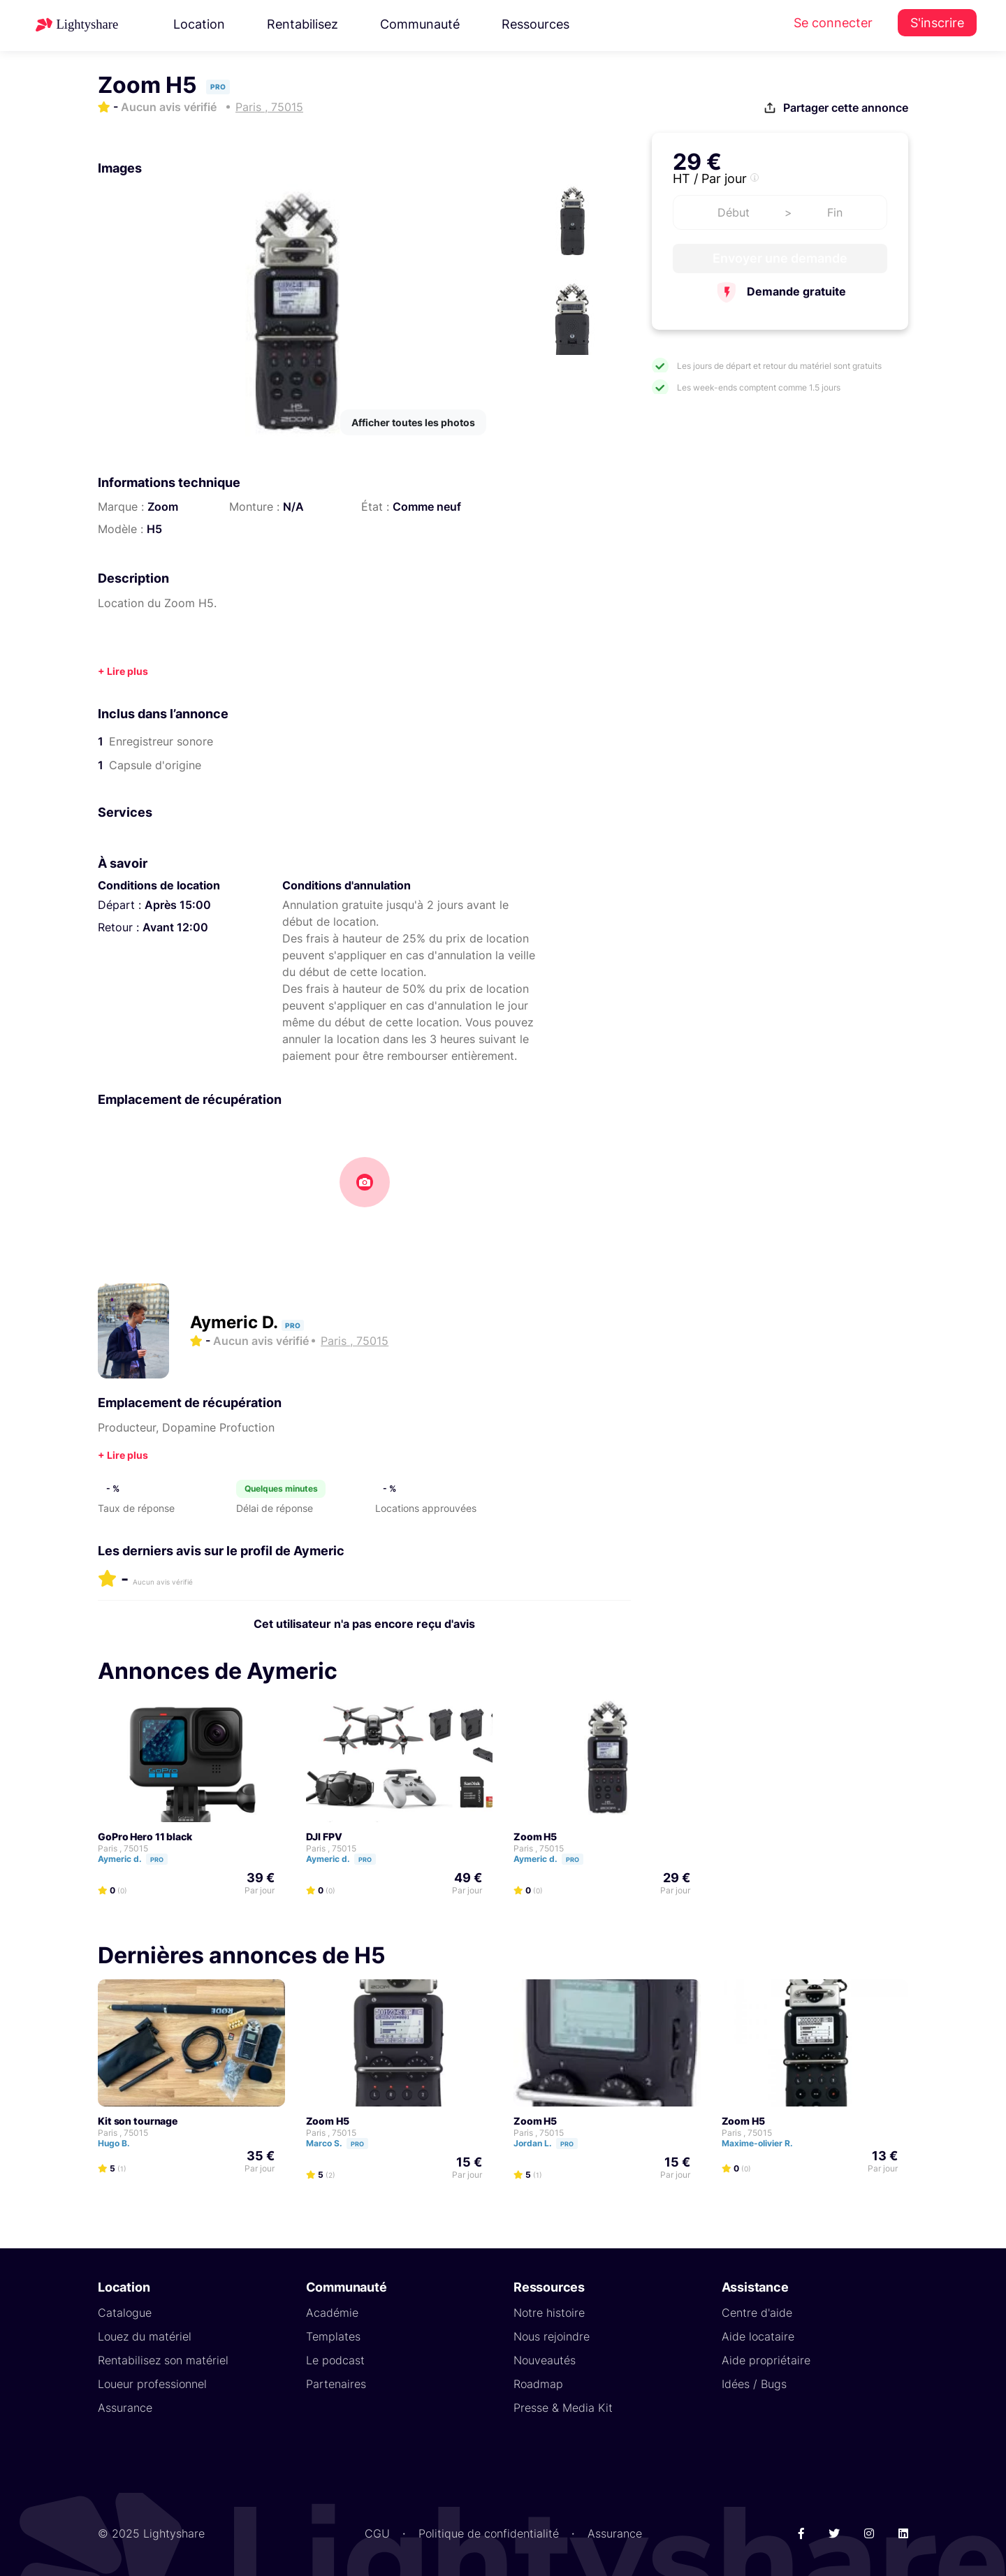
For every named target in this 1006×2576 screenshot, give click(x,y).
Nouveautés (544, 2359)
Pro (156, 1859)
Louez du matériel (144, 2336)
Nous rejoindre (551, 2336)
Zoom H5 (535, 1836)
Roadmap (538, 2383)
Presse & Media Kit (563, 2407)
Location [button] (199, 24)
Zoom (162, 507)
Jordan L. (551, 2142)
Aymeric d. (139, 1858)
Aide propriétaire (766, 2359)
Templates (333, 2336)
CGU (377, 2533)
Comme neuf (427, 507)
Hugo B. (120, 2142)
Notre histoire (549, 2312)
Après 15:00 (178, 905)
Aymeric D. (236, 1322)
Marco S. (343, 2142)
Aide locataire (758, 2336)
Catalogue (125, 2312)
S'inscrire (937, 22)
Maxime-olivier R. (763, 2142)
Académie (332, 2312)
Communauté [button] (420, 24)
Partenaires (336, 2383)
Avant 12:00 (175, 927)
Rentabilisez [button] (302, 24)
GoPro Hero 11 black (145, 1836)
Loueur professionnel (152, 2383)
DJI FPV (324, 1836)
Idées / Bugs (754, 2383)
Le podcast (335, 2359)
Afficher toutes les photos (413, 422)
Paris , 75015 (123, 1847)
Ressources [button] (535, 24)
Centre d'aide (757, 2312)
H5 (154, 529)
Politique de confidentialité (488, 2533)
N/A (293, 507)
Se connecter (833, 22)
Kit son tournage (137, 2120)
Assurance (125, 2407)
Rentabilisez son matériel (163, 2359)
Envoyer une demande (780, 258)
